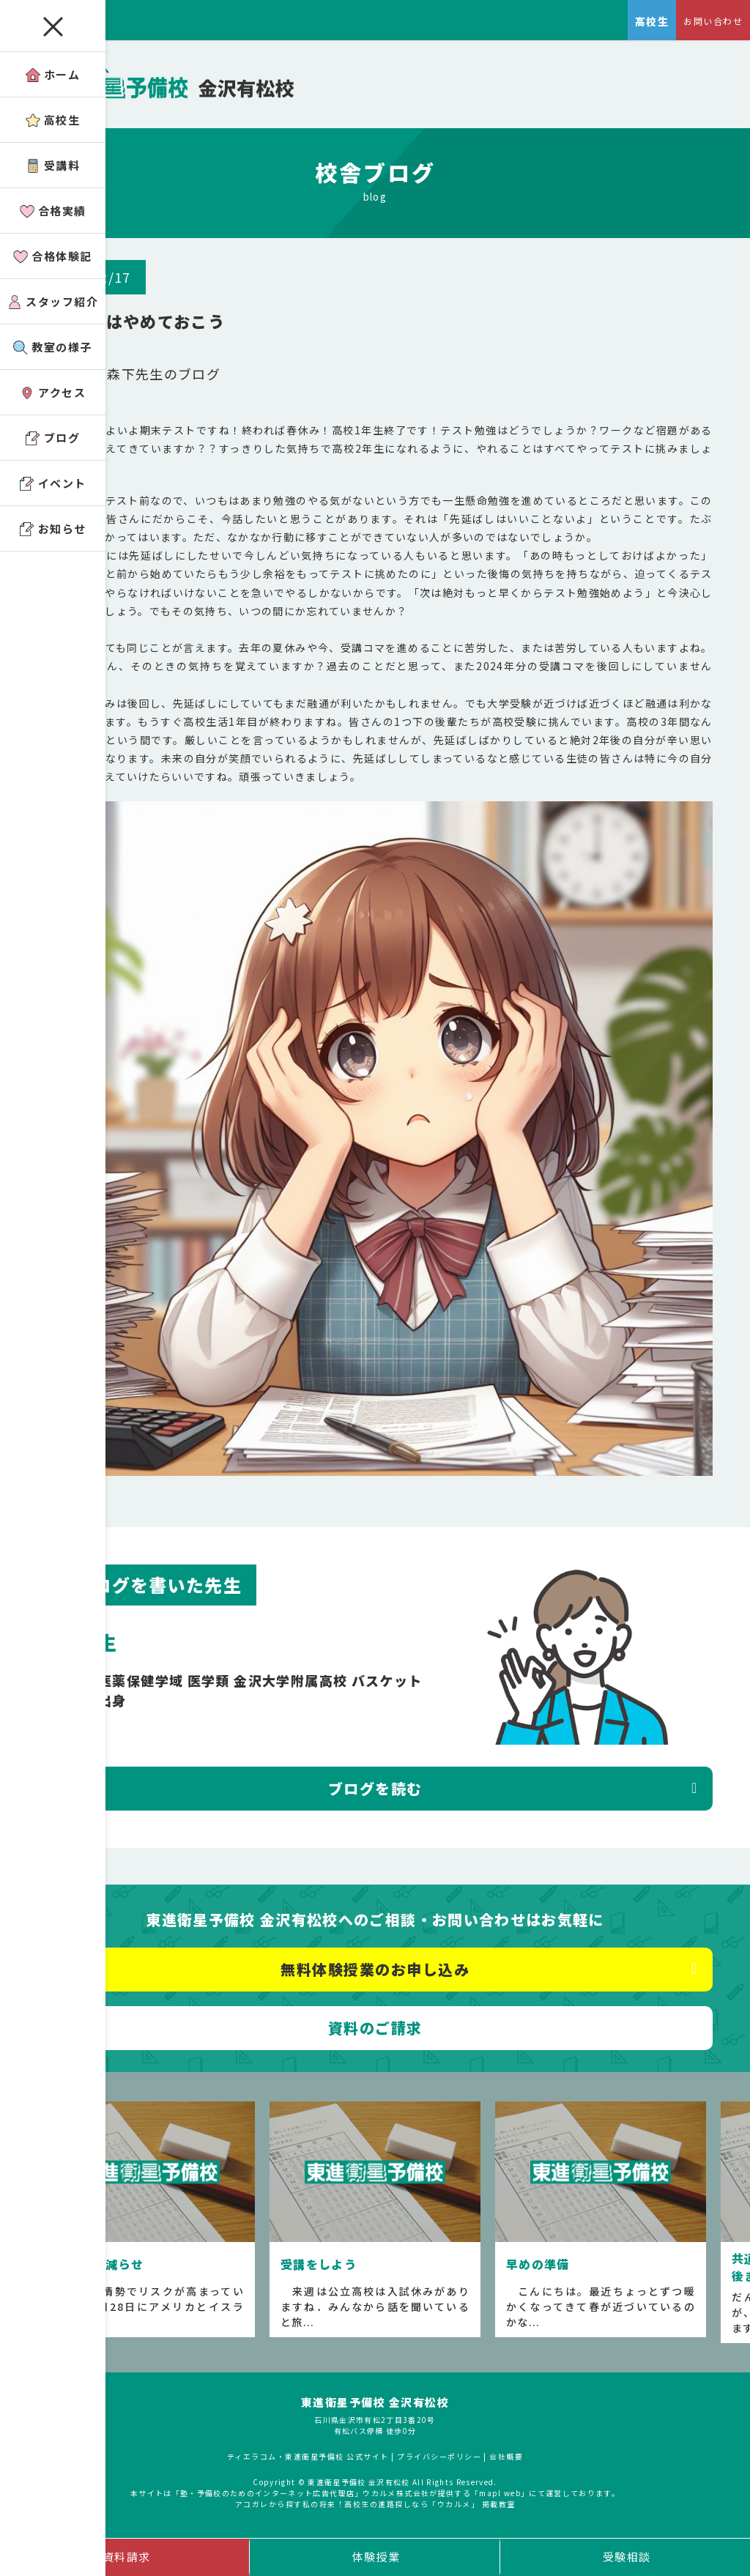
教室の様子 (52, 347)
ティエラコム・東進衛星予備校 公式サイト (308, 2464)
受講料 (53, 165)
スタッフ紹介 (52, 301)
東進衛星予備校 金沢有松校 (375, 2409)
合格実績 (53, 210)
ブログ (53, 437)
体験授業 (376, 2556)
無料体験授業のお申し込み (375, 1976)
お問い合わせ (713, 21)
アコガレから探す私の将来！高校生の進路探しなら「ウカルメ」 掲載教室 (375, 2511)
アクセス (53, 392)
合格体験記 (52, 256)
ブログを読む (375, 1795)
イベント (53, 483)
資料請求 (127, 2556)
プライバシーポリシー (439, 2464)
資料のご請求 (375, 2035)
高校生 (53, 119)
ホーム (53, 74)
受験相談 (627, 2556)
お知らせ (53, 528)
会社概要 (507, 2464)
